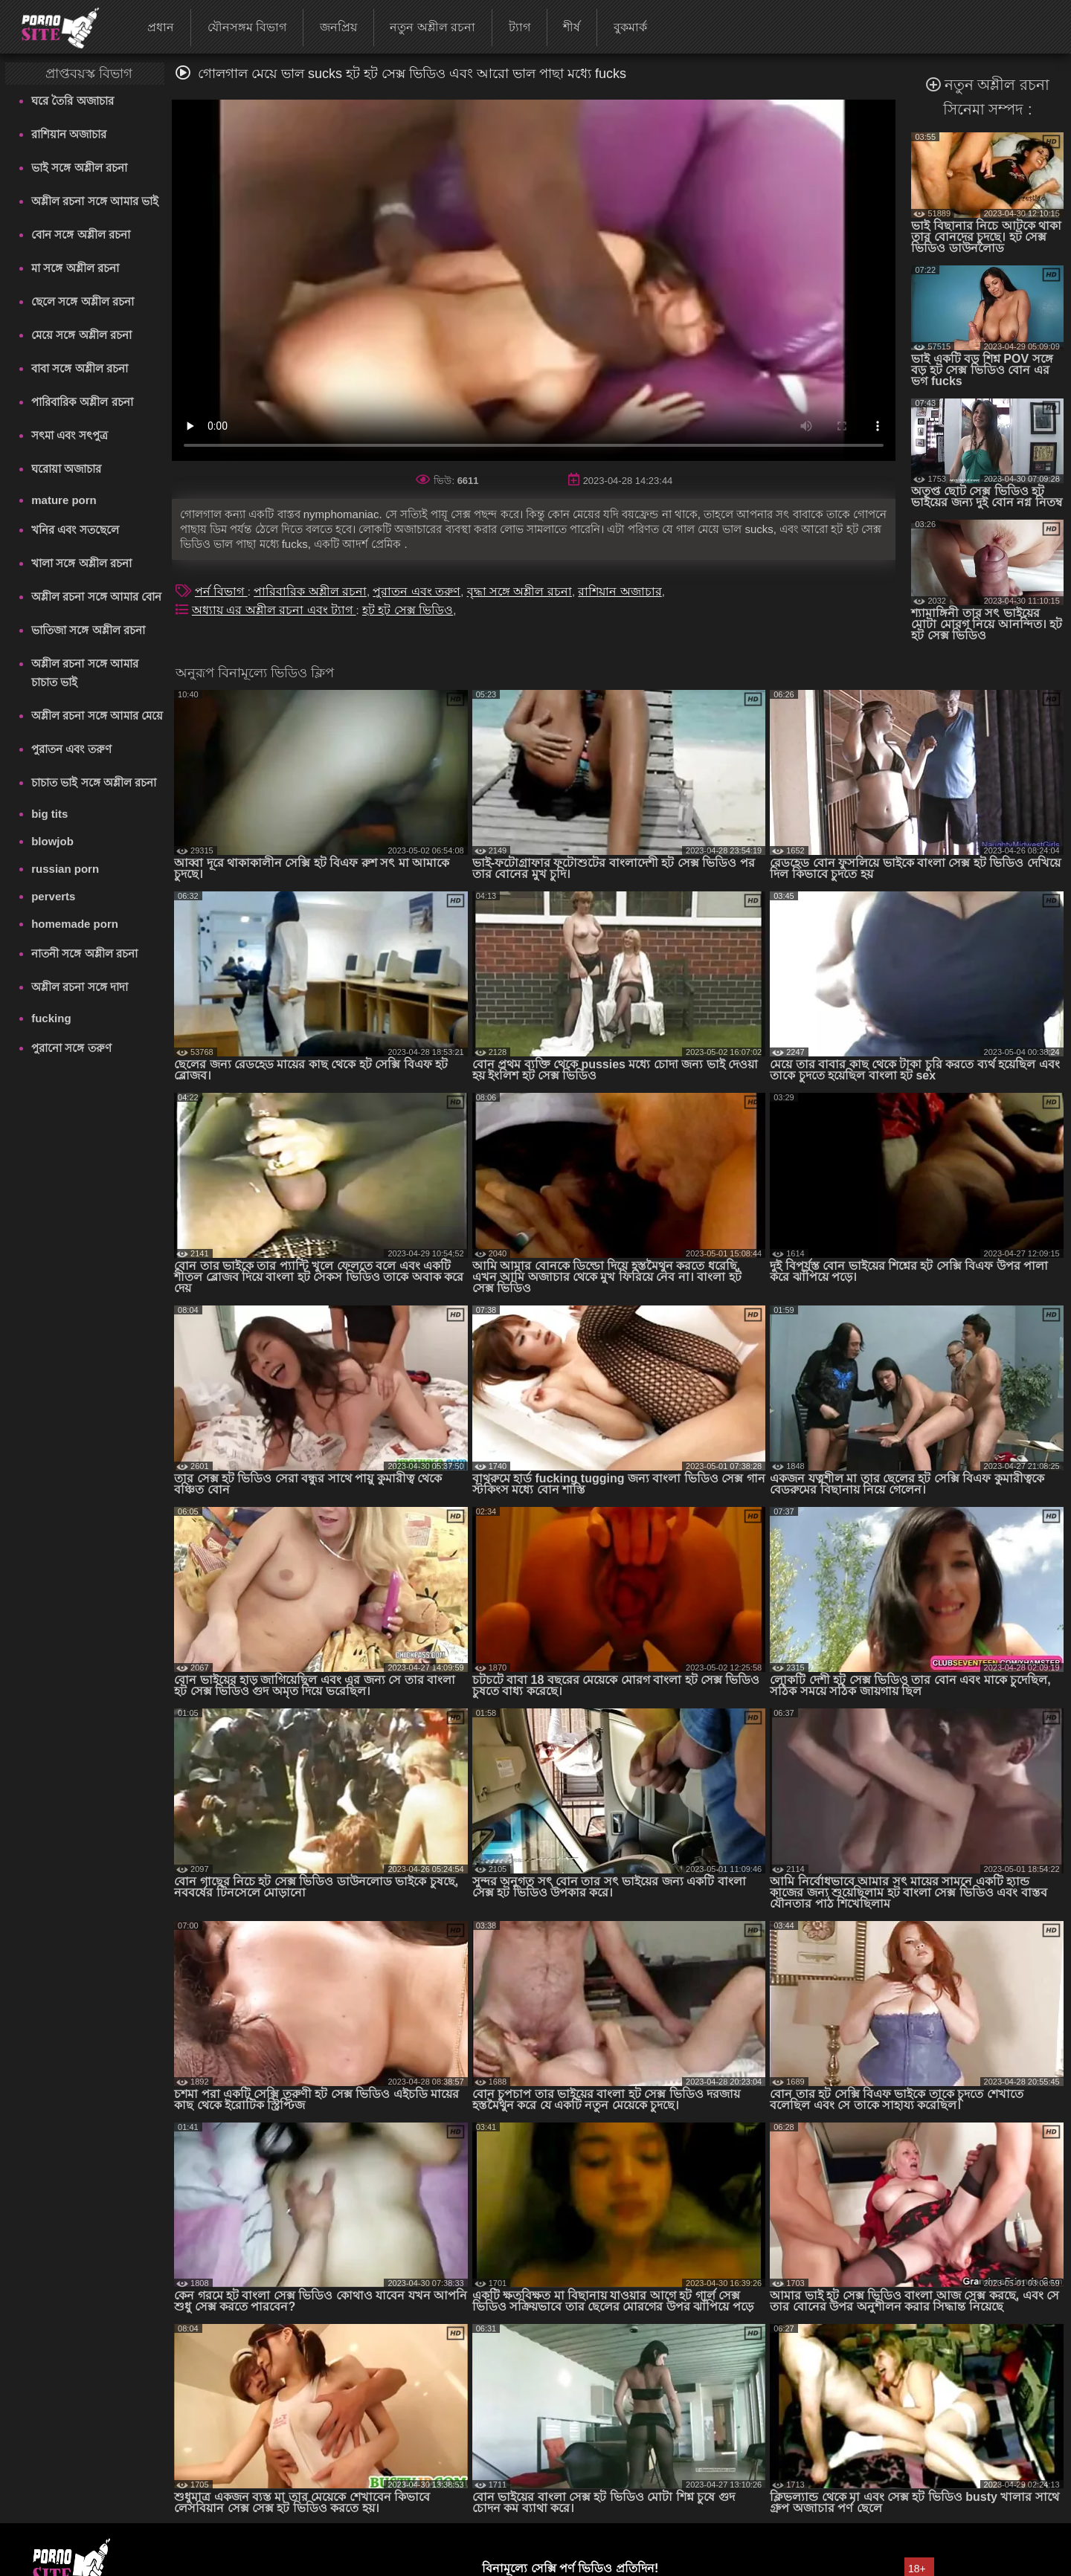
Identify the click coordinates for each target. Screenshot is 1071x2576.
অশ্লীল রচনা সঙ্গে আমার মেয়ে (97, 715)
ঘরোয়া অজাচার (66, 468)
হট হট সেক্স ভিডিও (407, 610)
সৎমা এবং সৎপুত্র (69, 435)
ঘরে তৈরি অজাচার (72, 100)
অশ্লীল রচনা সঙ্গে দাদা (79, 987)
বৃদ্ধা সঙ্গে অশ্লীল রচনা (519, 591)
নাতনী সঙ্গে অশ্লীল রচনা (84, 953)
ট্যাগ (519, 27)
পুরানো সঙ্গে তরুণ (71, 1048)
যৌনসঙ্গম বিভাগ (247, 27)
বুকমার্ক (630, 27)
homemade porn (74, 923)
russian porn (65, 868)
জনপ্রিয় (338, 27)
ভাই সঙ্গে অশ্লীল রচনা (79, 167)
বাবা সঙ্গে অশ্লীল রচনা (79, 368)
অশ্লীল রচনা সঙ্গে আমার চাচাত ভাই (84, 672)
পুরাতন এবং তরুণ (71, 749)
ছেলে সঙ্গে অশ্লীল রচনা (82, 301)
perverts (53, 896)
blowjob (52, 841)
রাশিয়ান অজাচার (68, 134)
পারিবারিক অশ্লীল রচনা (81, 402)
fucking (51, 1018)
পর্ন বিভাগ (221, 591)
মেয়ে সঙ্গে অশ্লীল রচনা (81, 335)
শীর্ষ (571, 27)
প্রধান (160, 27)
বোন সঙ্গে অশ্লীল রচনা (80, 234)
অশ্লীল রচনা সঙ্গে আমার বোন (96, 596)
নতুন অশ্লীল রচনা (432, 27)
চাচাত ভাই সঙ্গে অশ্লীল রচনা (93, 782)
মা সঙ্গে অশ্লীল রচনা (75, 268)
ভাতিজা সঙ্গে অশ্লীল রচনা (88, 630)
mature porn (64, 500)
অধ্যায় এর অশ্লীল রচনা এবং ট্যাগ (274, 610)
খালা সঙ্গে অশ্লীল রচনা (81, 563)
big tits (49, 813)
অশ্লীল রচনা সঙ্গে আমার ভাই (94, 201)
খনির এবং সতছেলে (74, 529)
